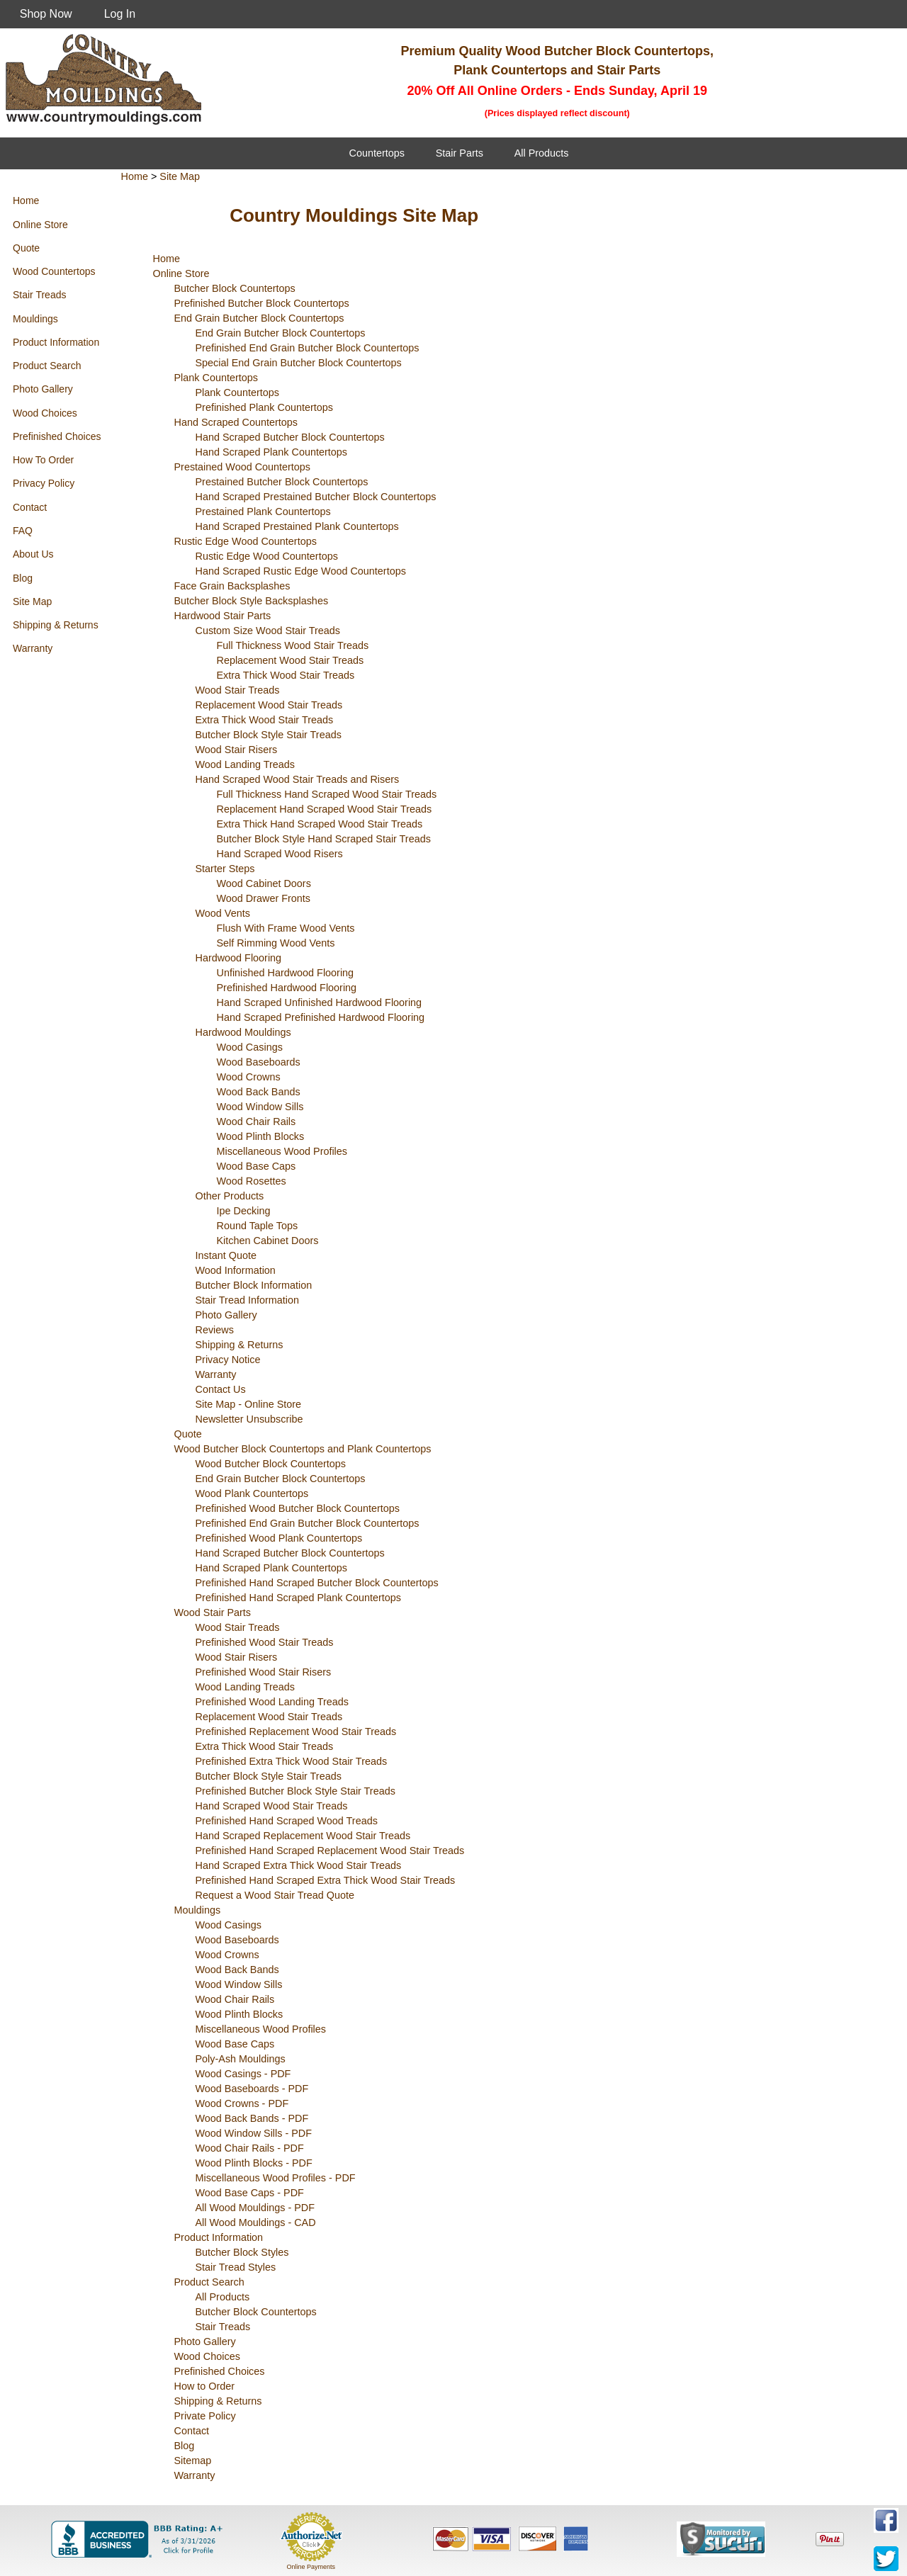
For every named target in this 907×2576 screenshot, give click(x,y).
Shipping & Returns (55, 625)
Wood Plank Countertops (252, 1493)
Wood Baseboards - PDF (252, 2088)
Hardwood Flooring (239, 958)
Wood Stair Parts (213, 1612)
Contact (30, 507)
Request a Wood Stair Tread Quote (275, 1895)
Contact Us (221, 1389)
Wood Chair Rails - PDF (250, 2148)
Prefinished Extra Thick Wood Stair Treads (292, 1761)
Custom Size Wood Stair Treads (268, 630)
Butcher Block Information (254, 1285)
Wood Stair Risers (237, 749)
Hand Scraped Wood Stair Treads (272, 1806)
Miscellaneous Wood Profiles (282, 1151)
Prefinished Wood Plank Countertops (279, 1538)
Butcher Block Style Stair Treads (269, 734)
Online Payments (310, 2566)
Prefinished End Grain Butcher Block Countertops (307, 348)
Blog (23, 578)
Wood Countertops (54, 271)
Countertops (377, 153)
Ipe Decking (244, 1210)
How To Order (43, 459)
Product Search (47, 365)
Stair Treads (39, 294)
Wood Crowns (249, 1077)
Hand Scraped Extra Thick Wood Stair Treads (299, 1865)
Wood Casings (250, 1047)
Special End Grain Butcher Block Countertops (299, 362)
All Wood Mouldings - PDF (255, 2207)
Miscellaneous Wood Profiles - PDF (276, 2178)
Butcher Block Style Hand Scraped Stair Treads (324, 838)
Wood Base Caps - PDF (250, 2192)
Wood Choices (45, 413)
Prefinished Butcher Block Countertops (261, 303)
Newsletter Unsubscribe (249, 1419)
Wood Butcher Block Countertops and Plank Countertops (303, 1448)
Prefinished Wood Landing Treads (272, 1701)
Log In (119, 14)
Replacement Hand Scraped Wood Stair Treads (324, 809)
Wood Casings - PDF (243, 2073)
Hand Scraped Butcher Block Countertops (290, 437)
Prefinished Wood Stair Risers (264, 1672)
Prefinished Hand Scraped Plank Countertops (298, 1597)
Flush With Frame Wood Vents (286, 928)
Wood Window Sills (260, 1106)
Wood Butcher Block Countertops (271, 1463)
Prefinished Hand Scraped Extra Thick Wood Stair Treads (326, 1880)
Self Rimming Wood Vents (276, 943)
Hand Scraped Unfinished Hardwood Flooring (319, 1002)
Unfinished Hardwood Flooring (285, 972)
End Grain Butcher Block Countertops (259, 318)
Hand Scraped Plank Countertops (271, 452)
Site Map (32, 601)
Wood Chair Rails (256, 1121)
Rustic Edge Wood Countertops (245, 541)
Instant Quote (226, 1255)
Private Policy (205, 2416)
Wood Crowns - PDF (242, 2103)
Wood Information (236, 1270)
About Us (33, 554)
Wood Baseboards (258, 1062)
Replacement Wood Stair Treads (290, 660)
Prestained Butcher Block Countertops (282, 481)
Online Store (40, 224)
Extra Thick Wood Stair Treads (286, 675)
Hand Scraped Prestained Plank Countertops (297, 526)
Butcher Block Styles (242, 2252)
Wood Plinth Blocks (261, 1136)
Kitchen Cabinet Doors (268, 1240)
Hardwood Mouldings (243, 1032)
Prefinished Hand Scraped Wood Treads (287, 1820)
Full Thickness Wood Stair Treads (293, 645)
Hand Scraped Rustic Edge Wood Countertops (301, 571)
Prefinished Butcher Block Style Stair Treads (295, 1791)
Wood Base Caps (256, 1166)
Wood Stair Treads (238, 690)
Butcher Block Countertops (234, 288)
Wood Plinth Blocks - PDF (254, 2163)
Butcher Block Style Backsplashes (251, 600)
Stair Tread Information (247, 1300)
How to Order (204, 2386)
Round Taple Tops (257, 1225)
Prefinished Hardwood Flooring (287, 987)
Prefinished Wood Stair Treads (265, 1642)
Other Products (230, 1196)
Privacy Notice (228, 1359)
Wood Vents (223, 913)
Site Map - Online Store (249, 1404)
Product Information (56, 342)
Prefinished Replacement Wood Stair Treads (296, 1731)
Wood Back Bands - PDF (252, 2118)
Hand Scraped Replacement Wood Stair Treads (303, 1835)
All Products (541, 153)
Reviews (215, 1329)
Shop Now (46, 14)
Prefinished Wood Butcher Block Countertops (298, 1508)
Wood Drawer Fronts (264, 898)
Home (26, 200)
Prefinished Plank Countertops (264, 407)
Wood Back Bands (258, 1091)
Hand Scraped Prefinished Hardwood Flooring (321, 1017)
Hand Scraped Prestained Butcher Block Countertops (316, 496)
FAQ (23, 530)
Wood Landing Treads (245, 764)
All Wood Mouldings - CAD (256, 2222)
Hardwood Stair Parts (222, 615)
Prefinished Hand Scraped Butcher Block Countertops (317, 1582)
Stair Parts (459, 153)
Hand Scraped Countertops (236, 422)
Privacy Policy (43, 483)
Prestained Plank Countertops (263, 511)
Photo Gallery (43, 389)
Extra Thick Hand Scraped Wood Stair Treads (320, 824)
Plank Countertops (216, 377)
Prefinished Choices (57, 436)
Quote (26, 248)
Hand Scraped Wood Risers (280, 853)
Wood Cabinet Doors (264, 883)
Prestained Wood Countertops (242, 467)
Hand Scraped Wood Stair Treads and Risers (298, 779)
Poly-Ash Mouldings (241, 2058)
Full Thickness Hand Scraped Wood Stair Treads (327, 794)
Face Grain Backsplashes (232, 586)
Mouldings (35, 318)
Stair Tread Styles (236, 2267)
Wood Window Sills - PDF (254, 2133)
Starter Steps (225, 868)
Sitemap (193, 2460)
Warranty (32, 648)
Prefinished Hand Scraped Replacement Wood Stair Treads (330, 1850)
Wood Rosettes (251, 1181)
